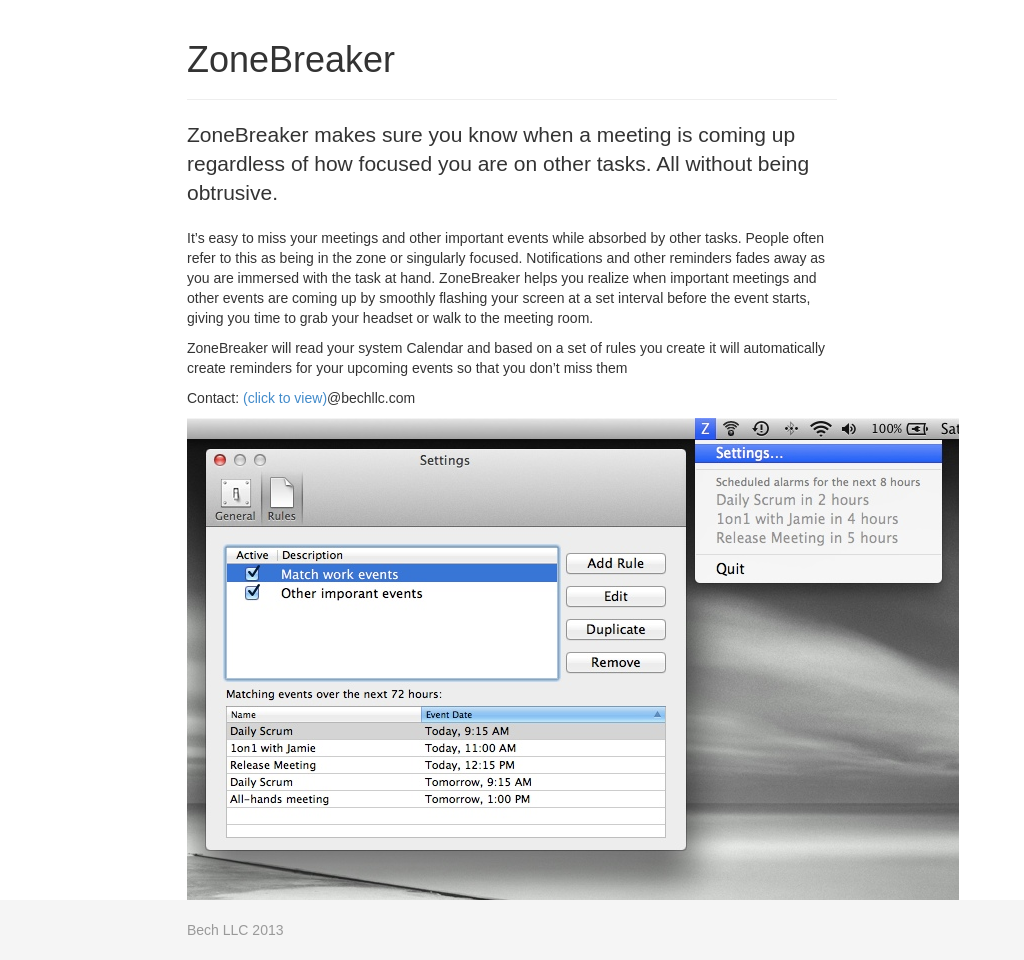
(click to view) (285, 398)
